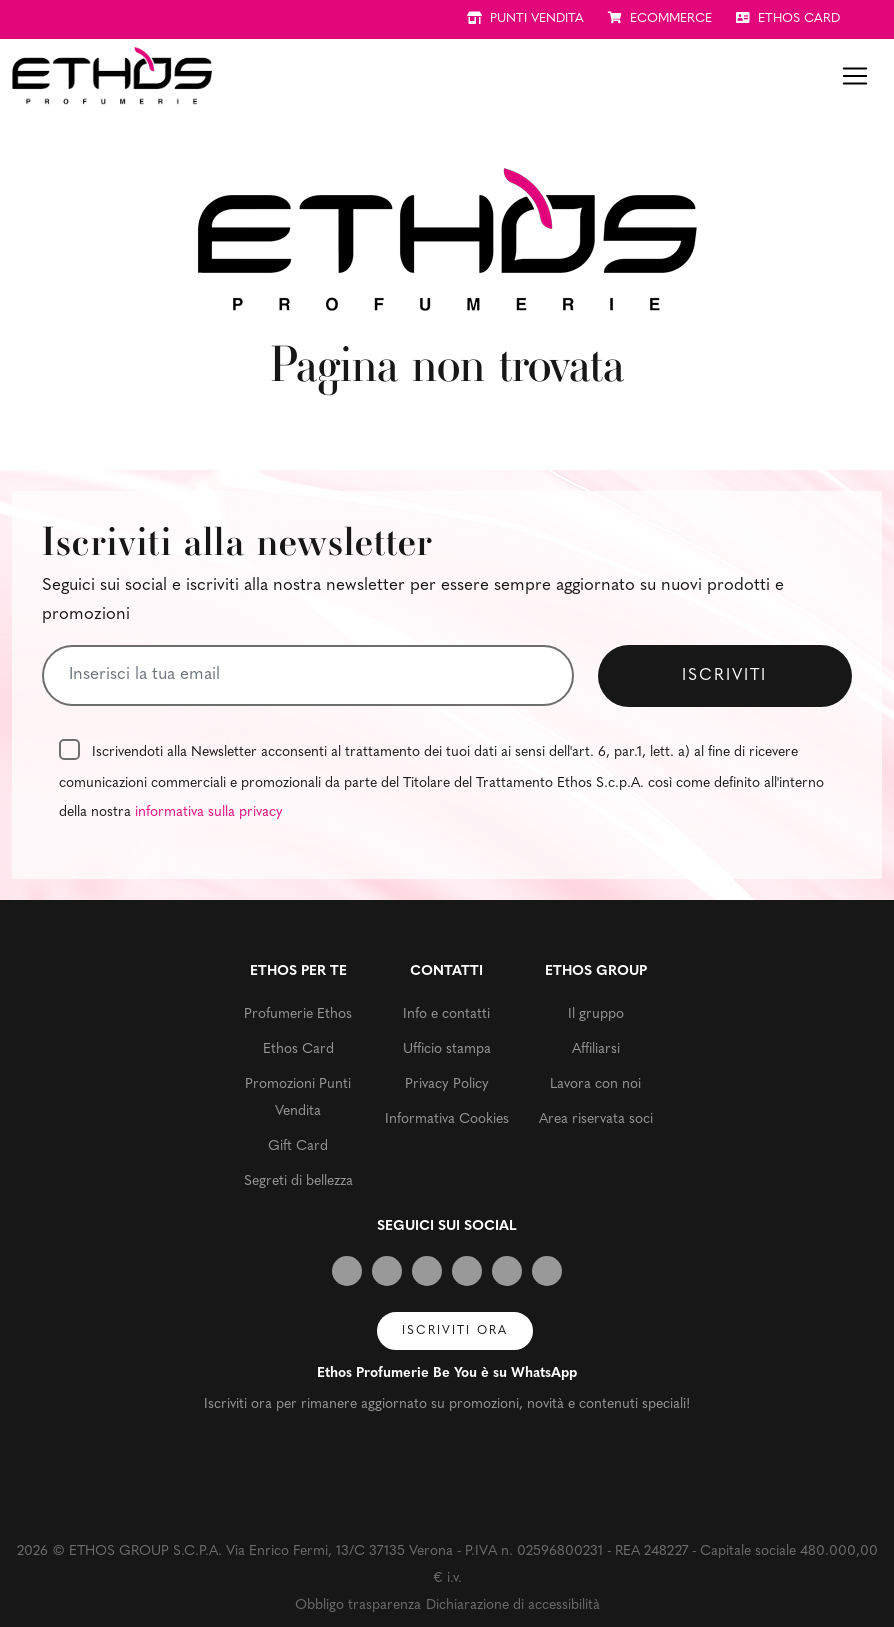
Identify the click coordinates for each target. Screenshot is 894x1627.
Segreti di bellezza (298, 1181)
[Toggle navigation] (855, 76)
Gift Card (298, 1146)
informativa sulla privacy (209, 812)
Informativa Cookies (447, 1119)
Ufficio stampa (447, 1049)
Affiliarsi (596, 1049)
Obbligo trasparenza (358, 1605)
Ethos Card (298, 1049)
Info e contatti (446, 1014)
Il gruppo (596, 1014)
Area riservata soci (596, 1119)
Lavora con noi (595, 1084)
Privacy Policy (447, 1084)
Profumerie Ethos (298, 1014)
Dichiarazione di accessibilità (513, 1605)
